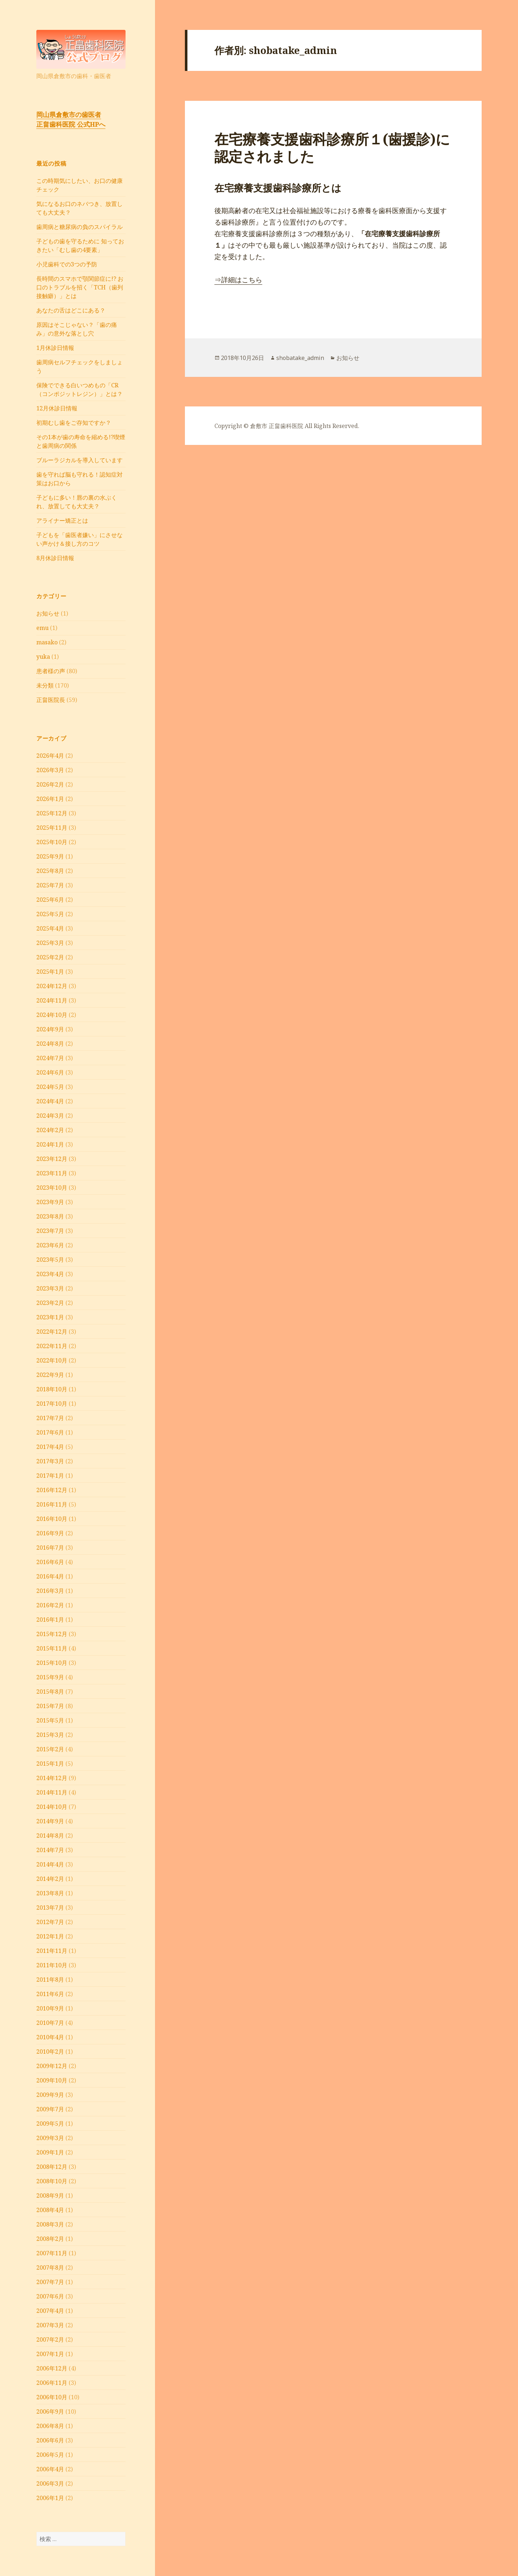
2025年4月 (50, 928)
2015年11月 (51, 1648)
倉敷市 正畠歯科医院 (276, 426)
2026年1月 (50, 799)
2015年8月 (50, 1691)
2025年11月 (51, 828)
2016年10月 (51, 1519)
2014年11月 (51, 1792)
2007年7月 (50, 2282)
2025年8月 (50, 871)
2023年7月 (50, 1231)
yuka (43, 657)
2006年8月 (50, 2426)
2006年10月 (51, 2397)
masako (47, 642)
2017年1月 (50, 1476)
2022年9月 (50, 1375)
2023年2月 (50, 1303)
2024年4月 (50, 1101)
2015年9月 (50, 1677)
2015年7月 (50, 1706)
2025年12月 (51, 813)
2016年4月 (50, 1576)
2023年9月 (50, 1202)
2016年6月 (50, 1562)
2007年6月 (50, 2296)
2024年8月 (50, 1044)
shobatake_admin (300, 358)
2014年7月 (50, 1850)
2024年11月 (51, 1000)
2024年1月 (50, 1144)
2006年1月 (50, 2498)
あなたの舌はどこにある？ (70, 310)
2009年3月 (50, 2138)
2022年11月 (51, 1346)
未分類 (45, 685)
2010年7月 (50, 2023)
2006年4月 (50, 2469)
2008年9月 (50, 2195)
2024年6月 (50, 1072)
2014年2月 (50, 1879)
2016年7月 (50, 1548)
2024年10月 (51, 1015)
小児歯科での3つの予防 (66, 264)
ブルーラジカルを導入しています (79, 460)
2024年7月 (50, 1058)
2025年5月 (50, 914)
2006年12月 (51, 2368)
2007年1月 (50, 2354)
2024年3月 (50, 1116)
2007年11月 (51, 2253)
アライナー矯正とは (62, 520)
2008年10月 (51, 2181)
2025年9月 (50, 856)
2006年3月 (50, 2483)
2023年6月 (50, 1245)
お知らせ (47, 613)
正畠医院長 (50, 700)
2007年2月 (50, 2339)
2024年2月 (50, 1130)
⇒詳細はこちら (238, 279)
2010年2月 (50, 2051)
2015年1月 (50, 1763)
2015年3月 (50, 1735)
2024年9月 (50, 1029)
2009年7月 (50, 2109)
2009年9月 (50, 2095)
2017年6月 (50, 1432)
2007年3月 (50, 2325)
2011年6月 (50, 1994)
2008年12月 (51, 2167)
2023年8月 (50, 1216)
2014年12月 (51, 1778)
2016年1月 (50, 1619)
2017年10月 (51, 1404)
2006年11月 (51, 2383)
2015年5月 (50, 1720)
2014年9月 (50, 1821)
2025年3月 (50, 943)
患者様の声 (50, 671)
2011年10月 (51, 1965)
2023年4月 (50, 1274)
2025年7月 (50, 885)
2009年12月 (51, 2066)
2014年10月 (51, 1807)
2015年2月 (50, 1749)
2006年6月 (50, 2440)
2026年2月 (50, 784)
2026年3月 (50, 770)
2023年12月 (51, 1159)
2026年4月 (50, 756)
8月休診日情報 (55, 558)
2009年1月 (50, 2152)
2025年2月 (50, 957)
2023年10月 (51, 1188)
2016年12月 (51, 1490)
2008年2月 (50, 2239)
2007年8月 (50, 2267)
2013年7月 (50, 1907)
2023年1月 (50, 1317)
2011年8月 (50, 1979)
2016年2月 (50, 1605)
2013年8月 (50, 1893)
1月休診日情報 (55, 348)
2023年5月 (50, 1260)
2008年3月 (50, 2224)
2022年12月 (51, 1332)
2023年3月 (50, 1288)
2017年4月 (50, 1447)
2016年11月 (51, 1504)
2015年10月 (51, 1663)
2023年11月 (51, 1173)
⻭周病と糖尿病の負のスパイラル (79, 227)
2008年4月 (50, 2210)
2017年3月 (50, 1461)
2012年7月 (50, 1922)
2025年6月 (50, 900)
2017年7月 (50, 1418)
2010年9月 (50, 2008)
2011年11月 (51, 1951)
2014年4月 (50, 1864)
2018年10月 (51, 1389)
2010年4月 (50, 2037)
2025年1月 (50, 972)
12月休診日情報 (56, 408)
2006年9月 (50, 2411)
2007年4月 (50, 2311)
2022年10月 (51, 1360)
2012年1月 (50, 1936)
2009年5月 (50, 2123)
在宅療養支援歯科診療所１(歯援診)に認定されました (332, 147)
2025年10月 (51, 842)
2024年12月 (51, 986)
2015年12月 (51, 1634)
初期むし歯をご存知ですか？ (73, 423)
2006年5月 (50, 2455)
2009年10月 (51, 2080)
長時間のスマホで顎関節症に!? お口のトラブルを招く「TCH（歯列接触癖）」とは (79, 287)
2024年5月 (50, 1087)
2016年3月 (50, 1591)
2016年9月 (50, 1533)
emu (42, 628)
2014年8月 (50, 1835)
